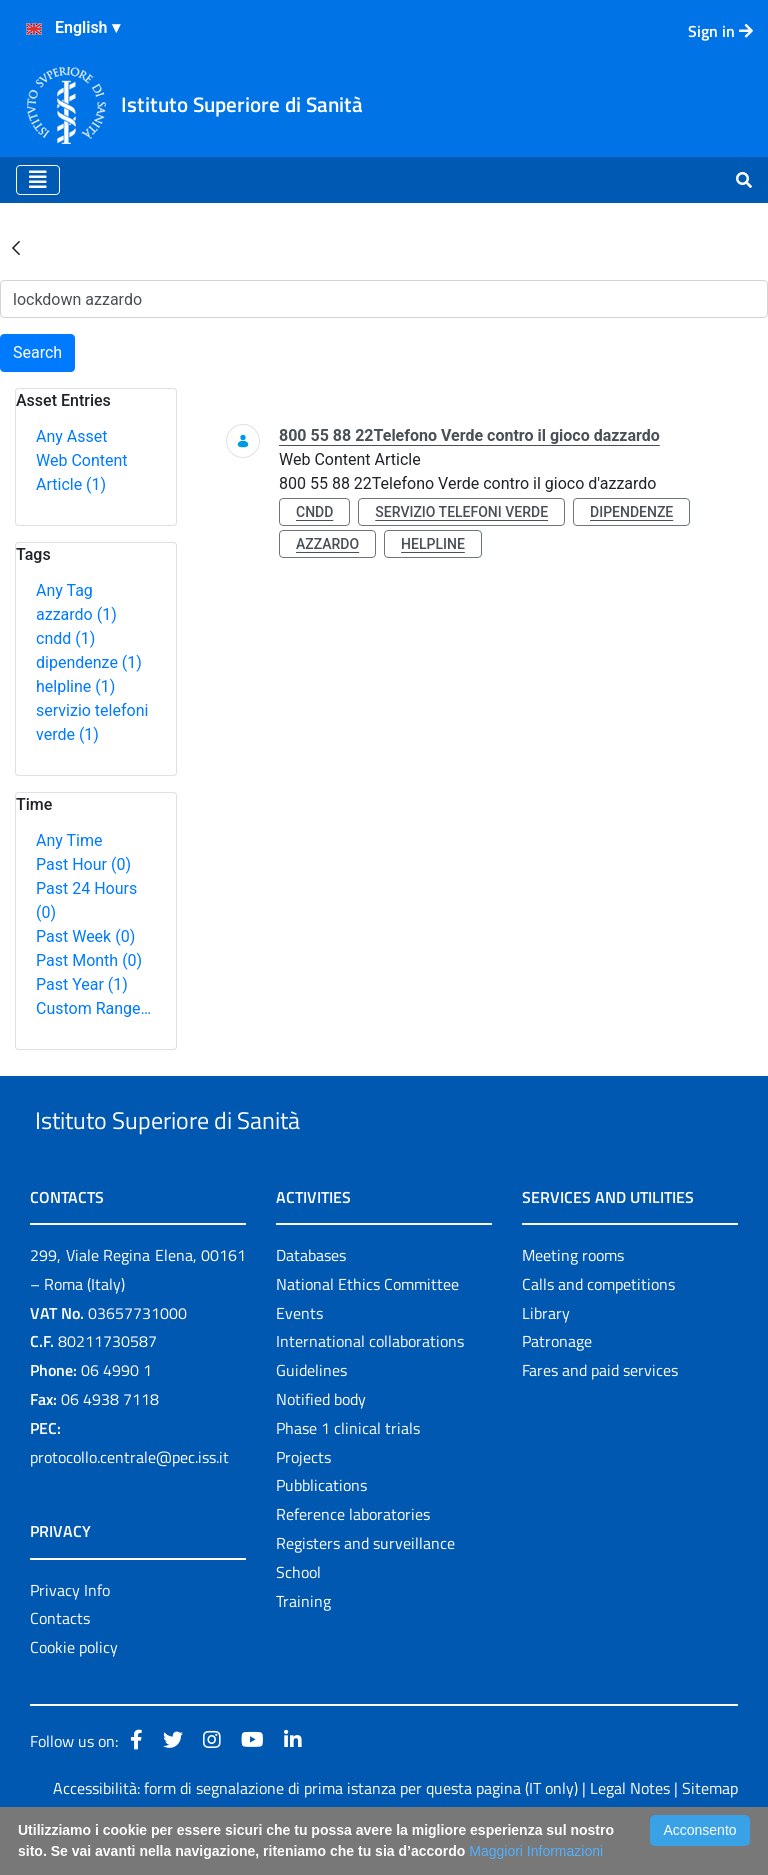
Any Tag (64, 590)
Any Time (69, 840)
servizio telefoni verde (461, 512)
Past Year (82, 984)
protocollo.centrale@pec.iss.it (129, 1503)
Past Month (89, 960)
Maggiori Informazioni (536, 1851)
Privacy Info (70, 1636)
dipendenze (89, 662)
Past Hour (83, 864)
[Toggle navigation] (38, 180)
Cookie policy (74, 1693)
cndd (65, 638)
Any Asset (71, 436)
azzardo (76, 614)
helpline (75, 686)
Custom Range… (93, 1008)
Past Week (85, 936)
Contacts (60, 1665)
